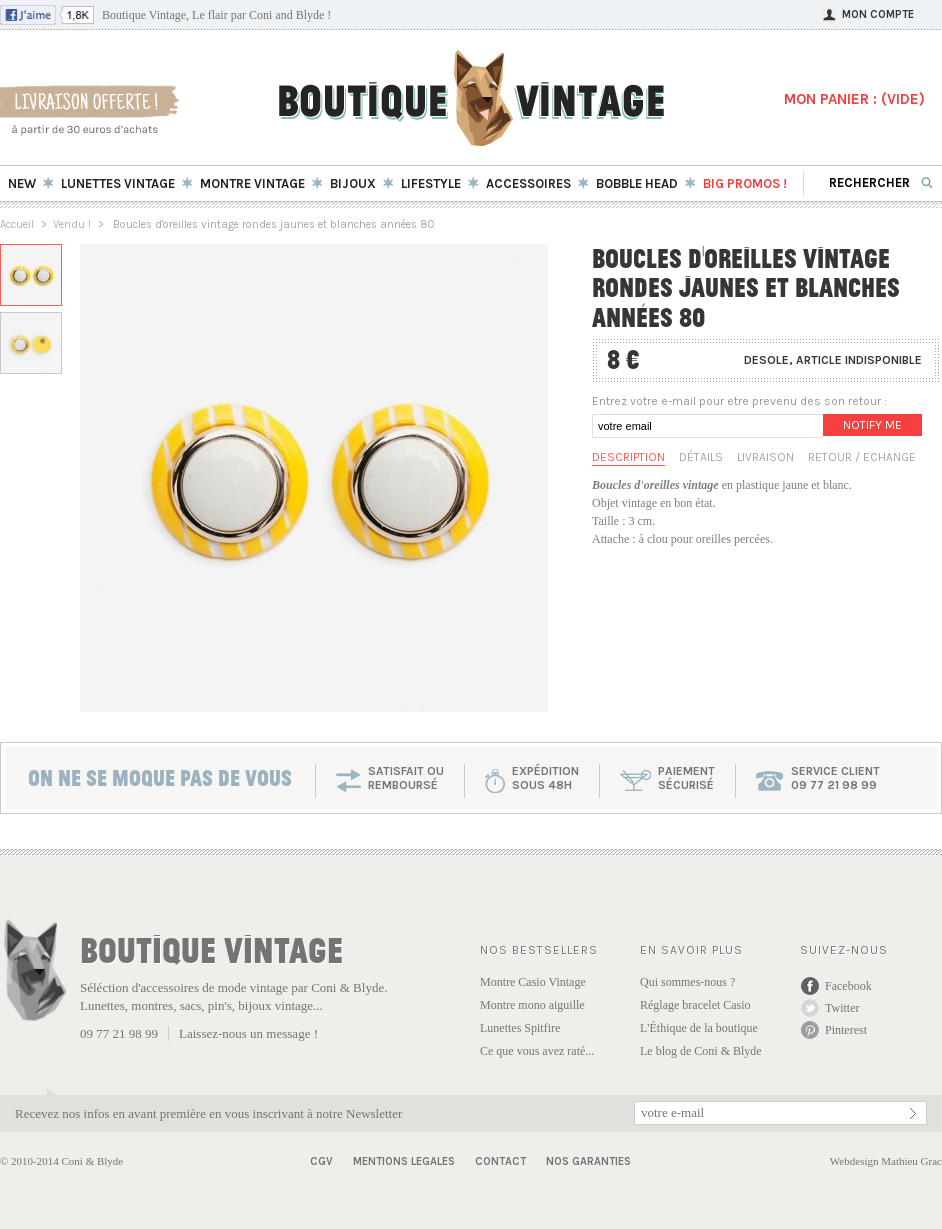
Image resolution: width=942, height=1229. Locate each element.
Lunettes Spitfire (520, 1028)
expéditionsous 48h (545, 778)
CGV (321, 1161)
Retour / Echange (862, 457)
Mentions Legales (404, 1161)
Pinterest (846, 1030)
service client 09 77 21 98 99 (835, 778)
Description (628, 457)
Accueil (17, 224)
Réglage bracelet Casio (695, 1005)
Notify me (872, 425)
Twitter (842, 1008)
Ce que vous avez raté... (537, 1051)
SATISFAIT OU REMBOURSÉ (406, 778)
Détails (701, 457)
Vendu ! (72, 224)
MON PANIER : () (854, 99)
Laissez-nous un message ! (248, 1033)
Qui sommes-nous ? (687, 982)
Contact (500, 1161)
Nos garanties (588, 1161)
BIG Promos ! (745, 183)
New (22, 183)
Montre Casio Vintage (533, 982)
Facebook (848, 986)
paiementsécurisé (686, 778)
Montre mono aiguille (532, 1005)
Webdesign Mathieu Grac (886, 1161)
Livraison (765, 457)
